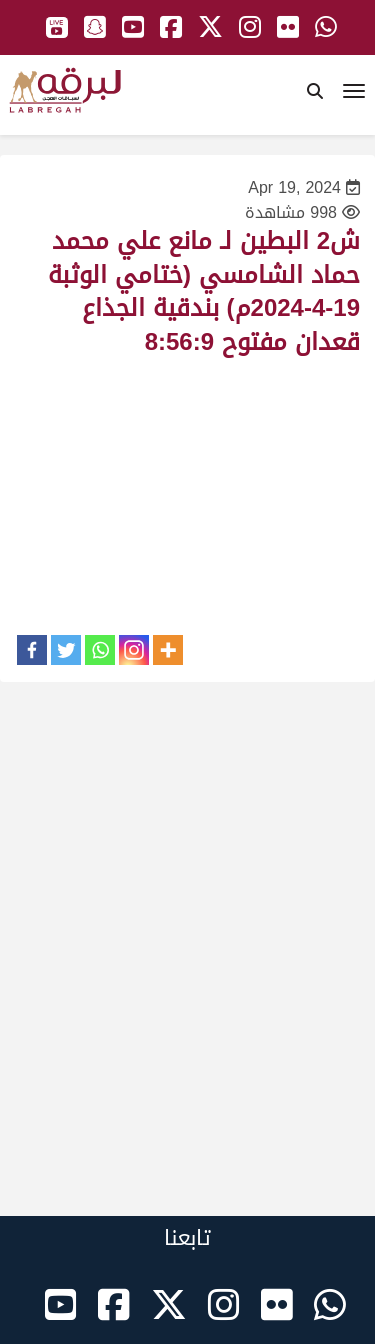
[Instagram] (134, 650)
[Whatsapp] (100, 650)
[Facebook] (32, 650)
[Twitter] (66, 650)
